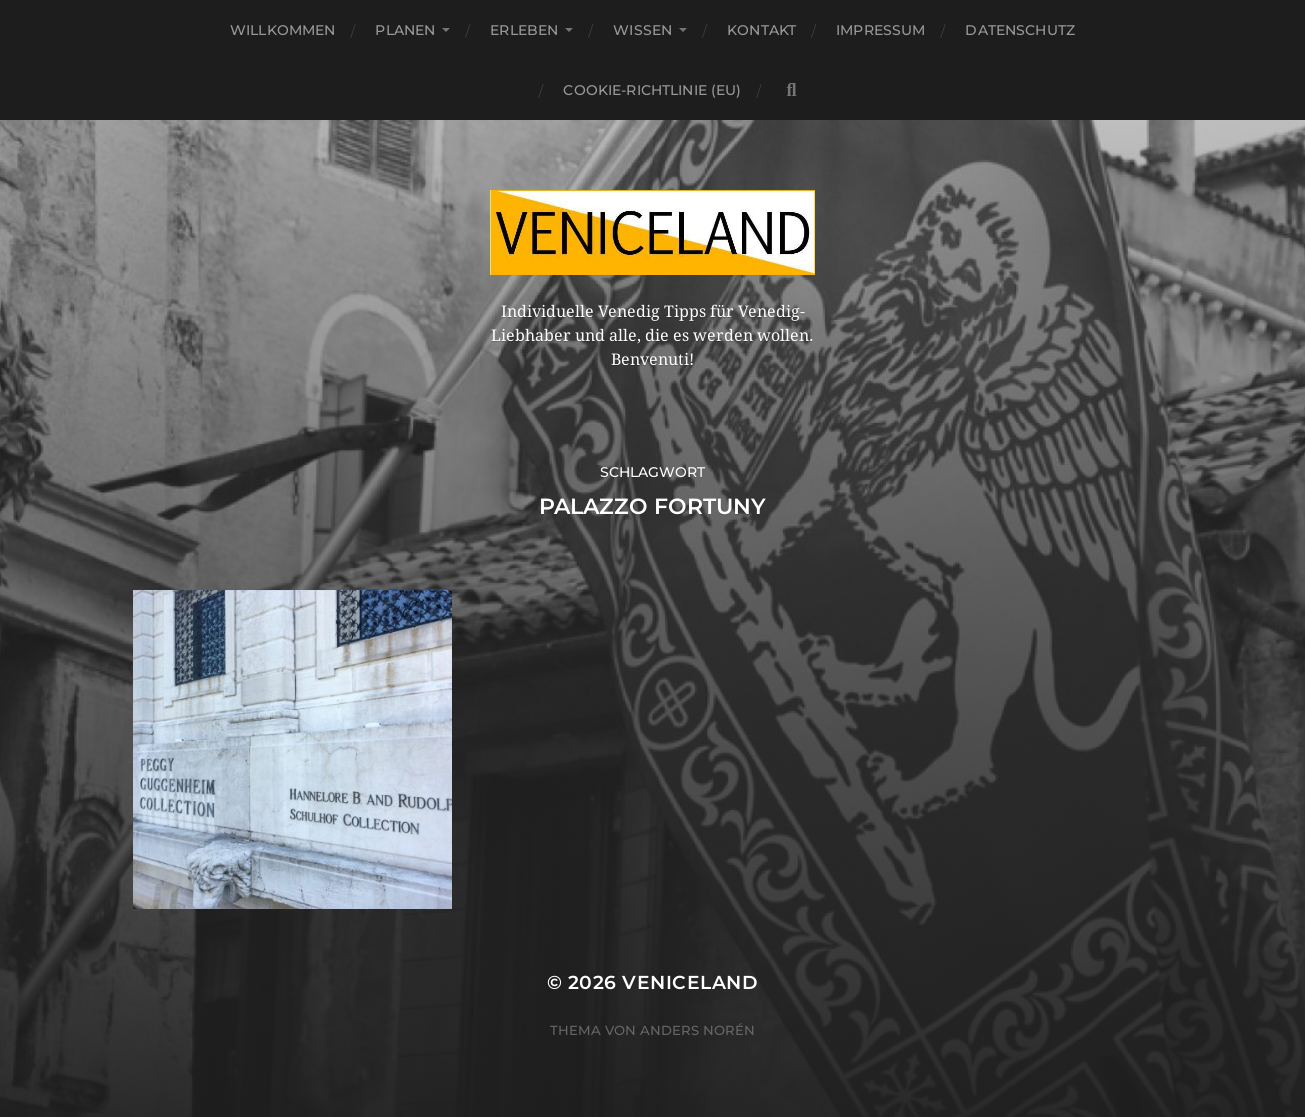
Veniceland (690, 982)
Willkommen (282, 30)
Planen (405, 30)
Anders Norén (697, 1030)
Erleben (524, 30)
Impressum (880, 30)
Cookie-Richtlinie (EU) (652, 90)
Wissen (642, 30)
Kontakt (761, 30)
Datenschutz (1020, 30)
